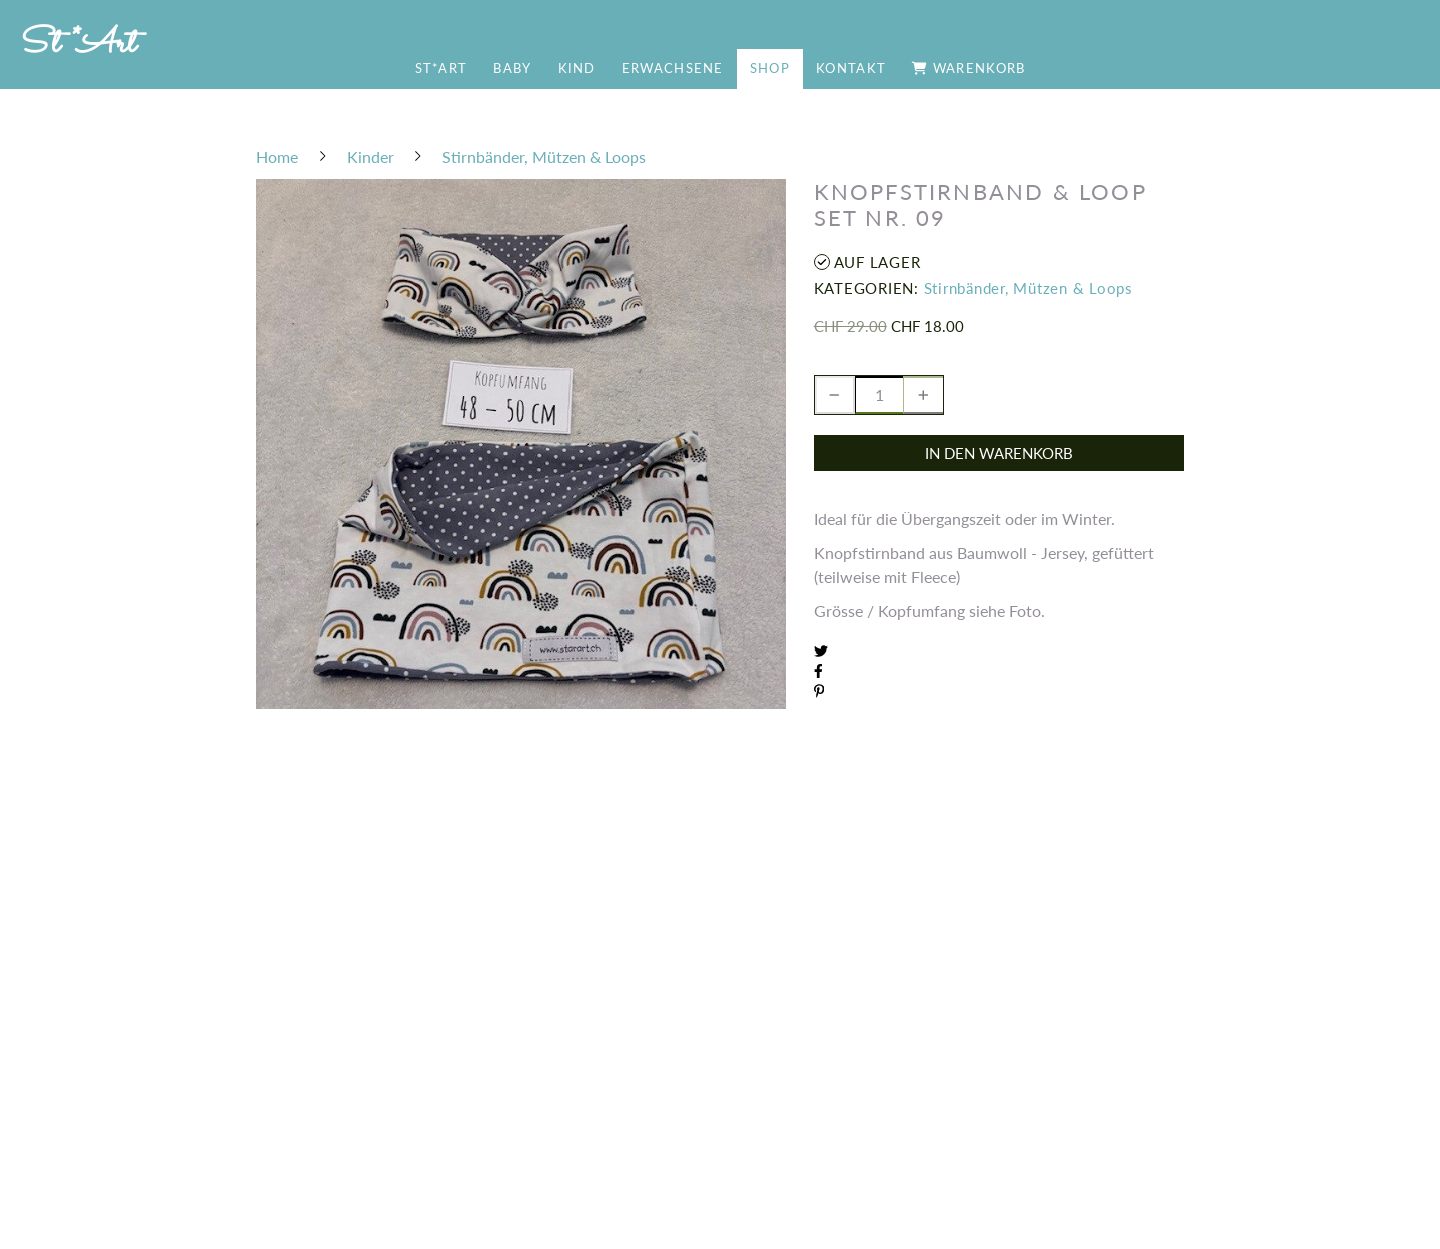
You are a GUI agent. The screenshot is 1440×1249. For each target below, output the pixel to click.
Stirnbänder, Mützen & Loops (1028, 288)
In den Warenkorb (999, 453)
